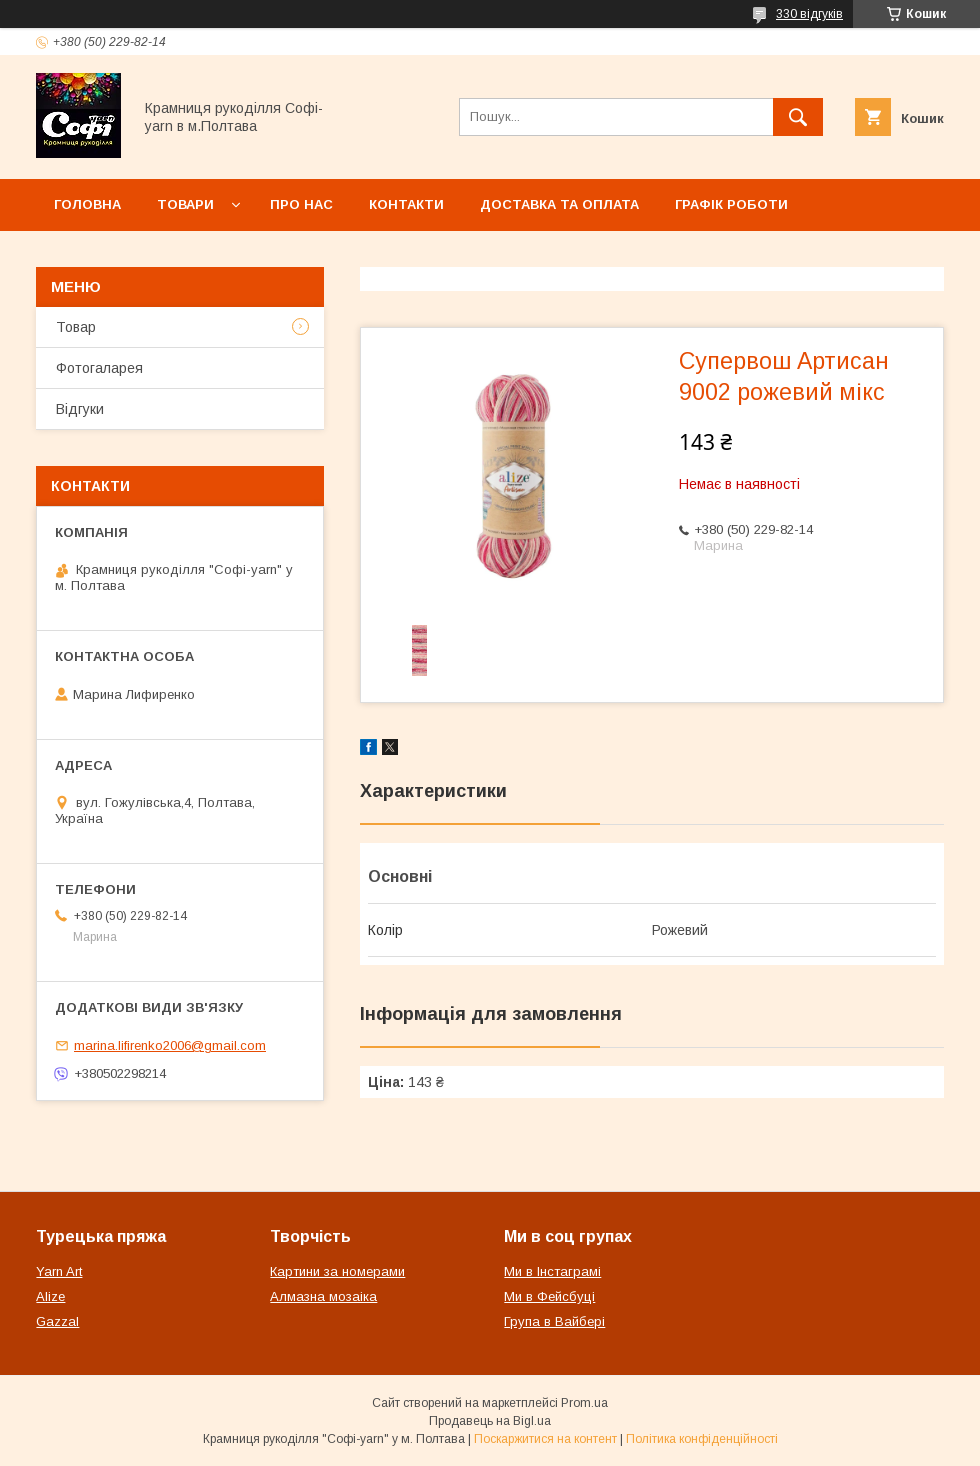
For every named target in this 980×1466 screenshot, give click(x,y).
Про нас (301, 204)
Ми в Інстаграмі (552, 1271)
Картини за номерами (337, 1271)
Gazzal (57, 1321)
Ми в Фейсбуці (549, 1296)
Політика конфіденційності (702, 1439)
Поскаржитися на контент (545, 1439)
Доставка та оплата (559, 204)
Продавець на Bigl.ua (490, 1421)
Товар (76, 327)
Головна (87, 204)
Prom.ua (584, 1403)
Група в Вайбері (554, 1321)
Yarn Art (59, 1271)
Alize (50, 1296)
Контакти (406, 204)
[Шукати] (798, 117)
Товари (185, 204)
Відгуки (80, 409)
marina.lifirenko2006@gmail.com (170, 1045)
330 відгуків (809, 14)
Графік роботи (731, 204)
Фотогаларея (99, 368)
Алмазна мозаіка (323, 1296)
